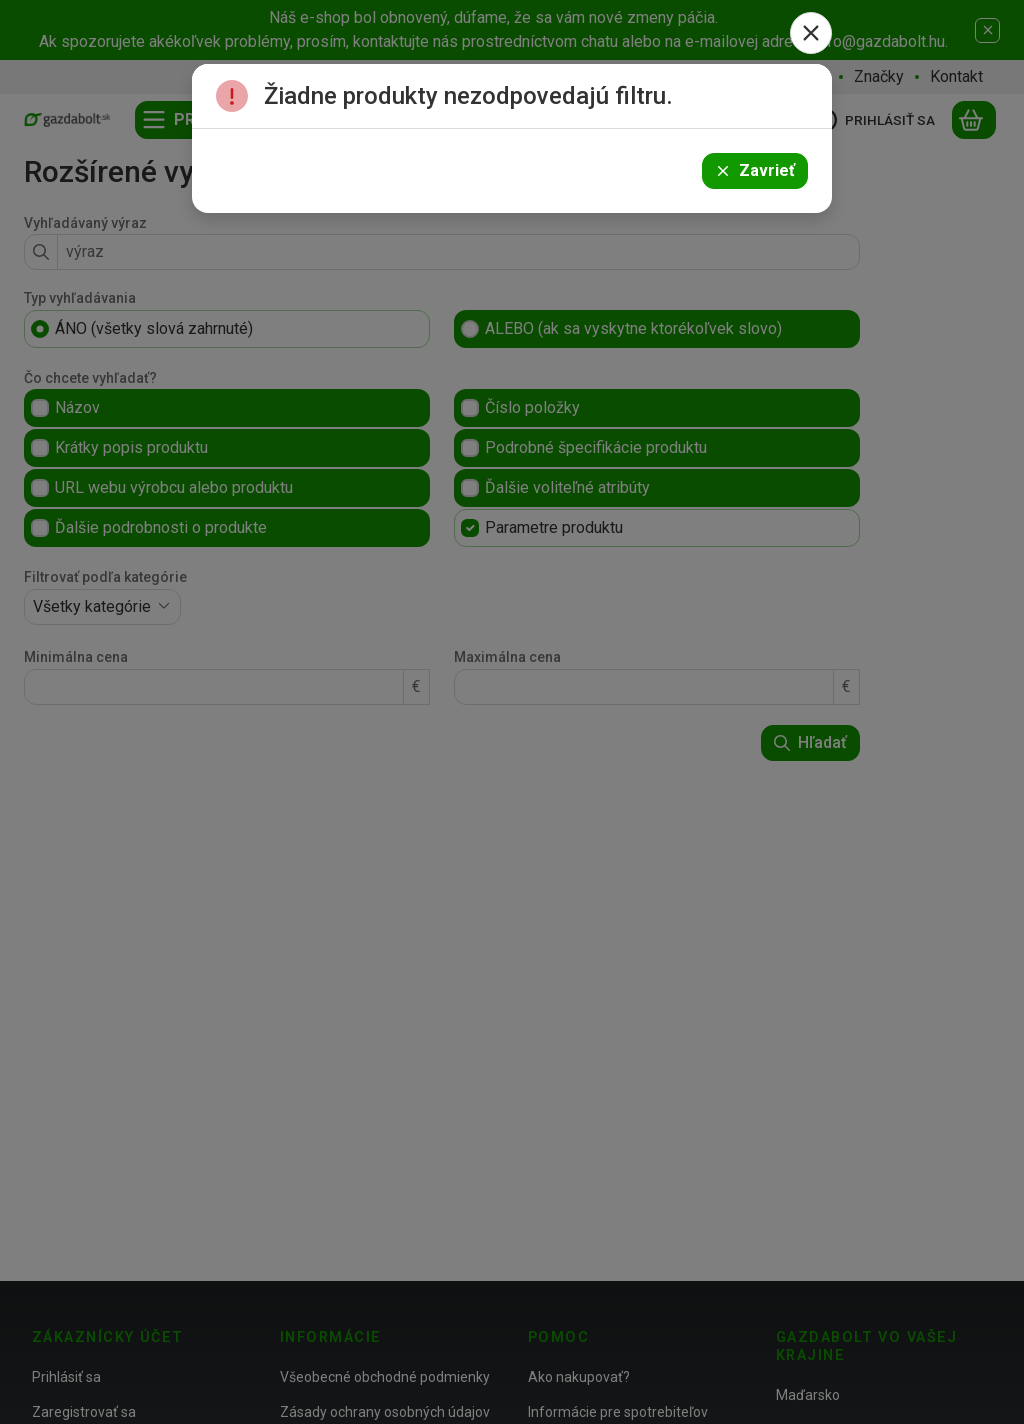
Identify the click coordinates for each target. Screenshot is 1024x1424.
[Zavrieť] (811, 33)
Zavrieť (755, 170)
